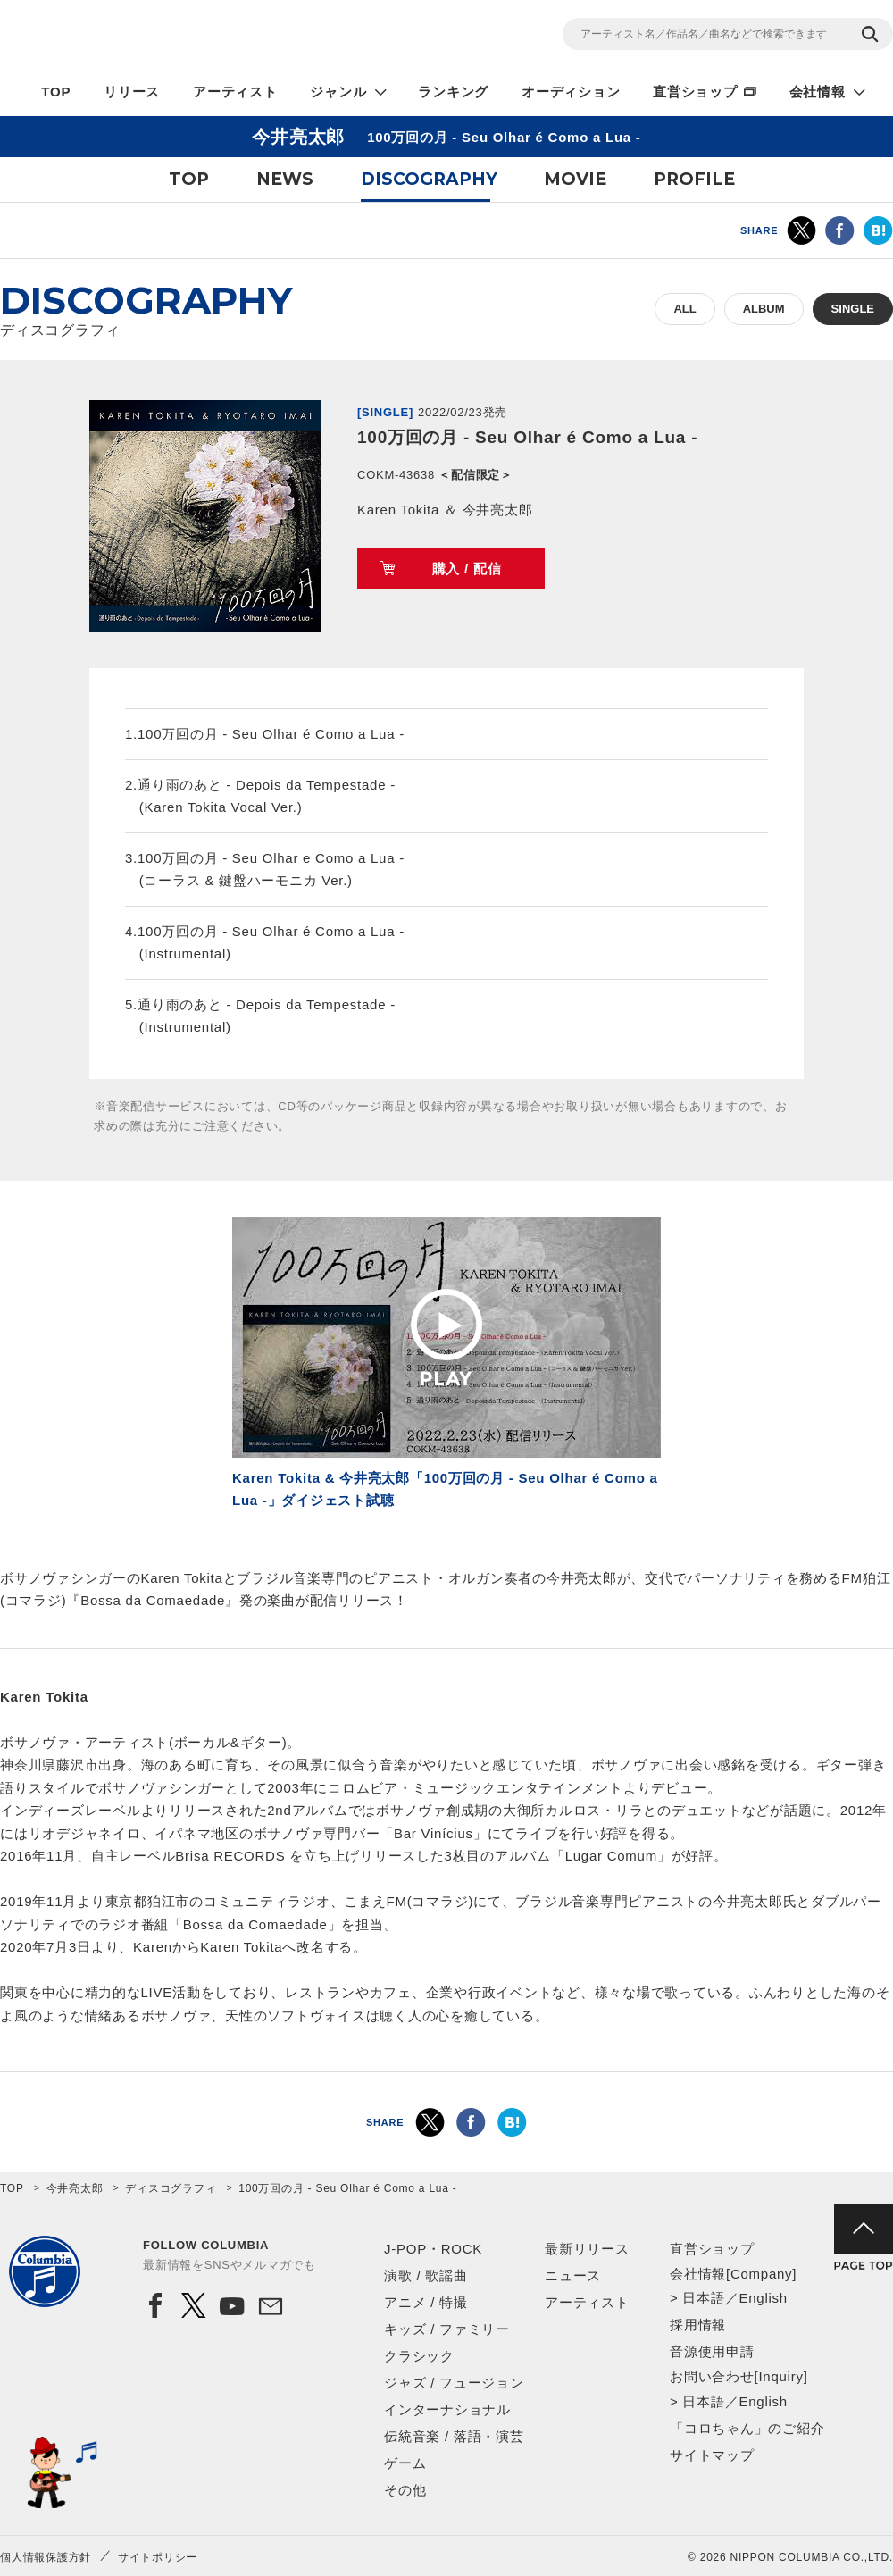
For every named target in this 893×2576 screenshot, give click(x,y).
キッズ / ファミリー (447, 2329)
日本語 (703, 2297)
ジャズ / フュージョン (454, 2382)
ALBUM (764, 308)
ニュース (573, 2275)
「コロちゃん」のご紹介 (747, 2428)
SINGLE (852, 308)
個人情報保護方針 (45, 2557)
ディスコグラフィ (170, 2188)
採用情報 (698, 2324)
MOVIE (575, 179)
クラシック (419, 2355)
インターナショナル (447, 2409)
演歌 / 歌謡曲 (426, 2275)
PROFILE (694, 179)
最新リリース (587, 2248)
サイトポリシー (157, 2557)
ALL (684, 308)
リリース (132, 91)
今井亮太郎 (75, 2188)
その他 (405, 2489)
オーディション (571, 91)
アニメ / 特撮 (426, 2302)
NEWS (284, 179)
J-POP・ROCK (433, 2248)
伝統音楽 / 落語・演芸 (454, 2436)
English (763, 2297)
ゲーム (405, 2463)
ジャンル (338, 91)
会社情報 (817, 91)
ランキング (453, 91)
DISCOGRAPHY (429, 179)
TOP (56, 91)
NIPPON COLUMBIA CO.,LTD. (160, 36)
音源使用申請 (712, 2351)
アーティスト (235, 91)
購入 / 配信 (467, 568)
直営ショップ (695, 91)
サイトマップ (712, 2455)
